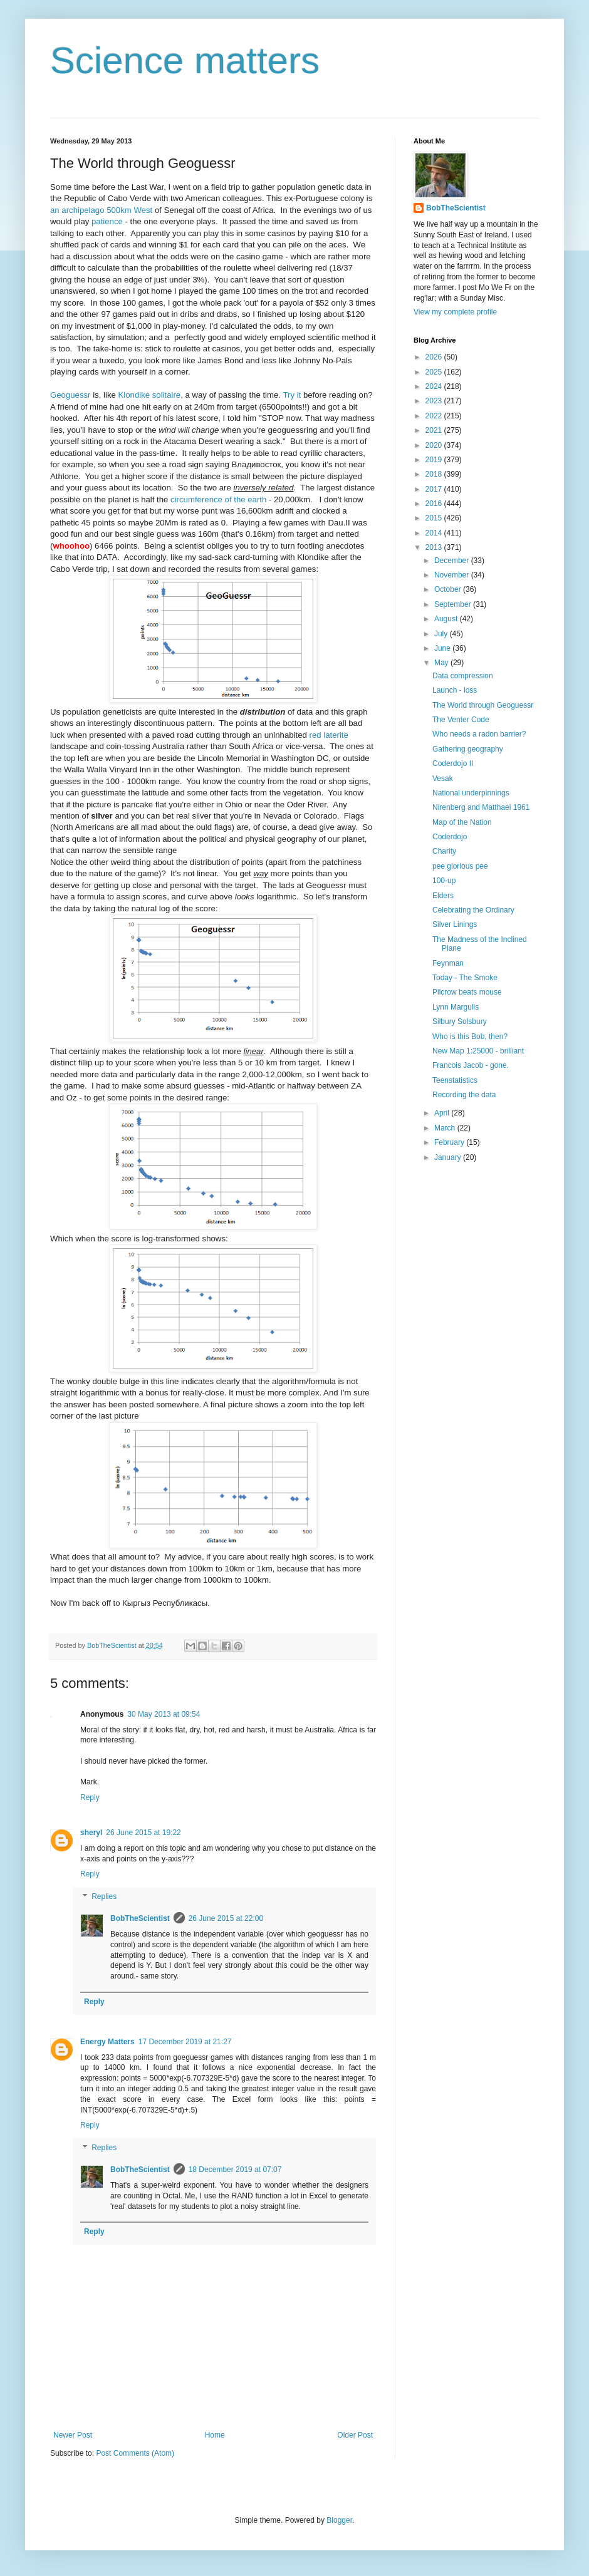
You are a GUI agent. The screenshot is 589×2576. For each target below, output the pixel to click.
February (450, 1142)
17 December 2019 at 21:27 (185, 2041)
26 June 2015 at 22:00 (226, 1918)
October (448, 589)
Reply (90, 1797)
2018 (434, 474)
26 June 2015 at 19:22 (143, 1832)
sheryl (91, 1832)
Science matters (185, 60)
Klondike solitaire (149, 395)
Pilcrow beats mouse (467, 992)
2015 (434, 518)
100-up (444, 880)
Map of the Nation (462, 822)
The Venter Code (460, 719)
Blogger (339, 2520)
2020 (434, 445)
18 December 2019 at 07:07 (235, 2169)
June (443, 648)
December (452, 560)
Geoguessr (70, 395)
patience (107, 221)
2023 (434, 400)
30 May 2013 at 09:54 (163, 1714)
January (448, 1157)
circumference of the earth (218, 499)
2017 (434, 489)
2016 (434, 503)
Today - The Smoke (465, 977)
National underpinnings (470, 793)
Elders (443, 895)
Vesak (442, 778)
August (447, 618)
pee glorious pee (460, 866)
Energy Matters (107, 2041)
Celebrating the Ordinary (473, 910)
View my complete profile (455, 312)
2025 (434, 372)
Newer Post (72, 2435)
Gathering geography (467, 749)
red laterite (329, 735)
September (453, 604)
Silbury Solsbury (459, 1021)
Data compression (462, 675)
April (442, 1113)
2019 (434, 459)
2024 (434, 386)
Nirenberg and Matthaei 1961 (480, 807)
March (445, 1128)
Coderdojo (449, 836)
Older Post (355, 2435)
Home (215, 2435)
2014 (434, 533)
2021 (434, 430)
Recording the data (464, 1094)
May (442, 662)
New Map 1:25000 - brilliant (478, 1051)
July (442, 633)
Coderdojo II (452, 763)
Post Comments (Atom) (135, 2453)
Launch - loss (454, 690)
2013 (434, 547)
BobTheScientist (140, 1918)
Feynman (448, 963)
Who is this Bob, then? (470, 1036)
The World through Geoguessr (482, 705)
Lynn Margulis (455, 1007)
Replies (104, 1896)
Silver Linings (454, 924)
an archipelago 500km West (101, 210)
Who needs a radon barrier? (479, 734)
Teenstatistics (454, 1080)
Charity (444, 851)
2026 (434, 357)
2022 (434, 415)
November (452, 575)
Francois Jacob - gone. (470, 1065)
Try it (292, 395)
